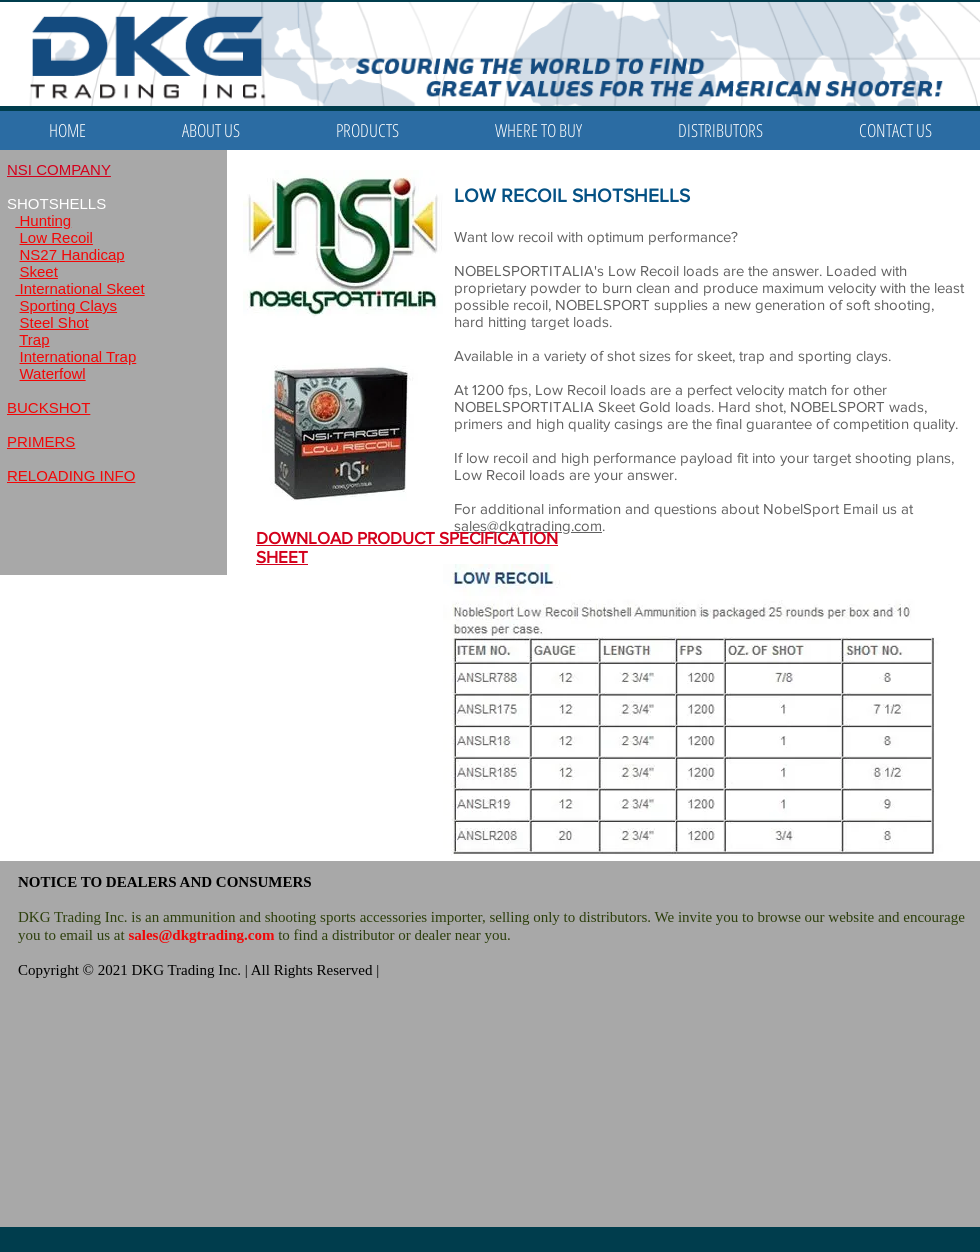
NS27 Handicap (72, 254)
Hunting (43, 220)
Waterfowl (53, 373)
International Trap (78, 356)
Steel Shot (54, 322)
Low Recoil (56, 237)
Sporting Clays (69, 305)
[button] (367, 130)
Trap (34, 339)
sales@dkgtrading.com (201, 935)
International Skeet (79, 288)
